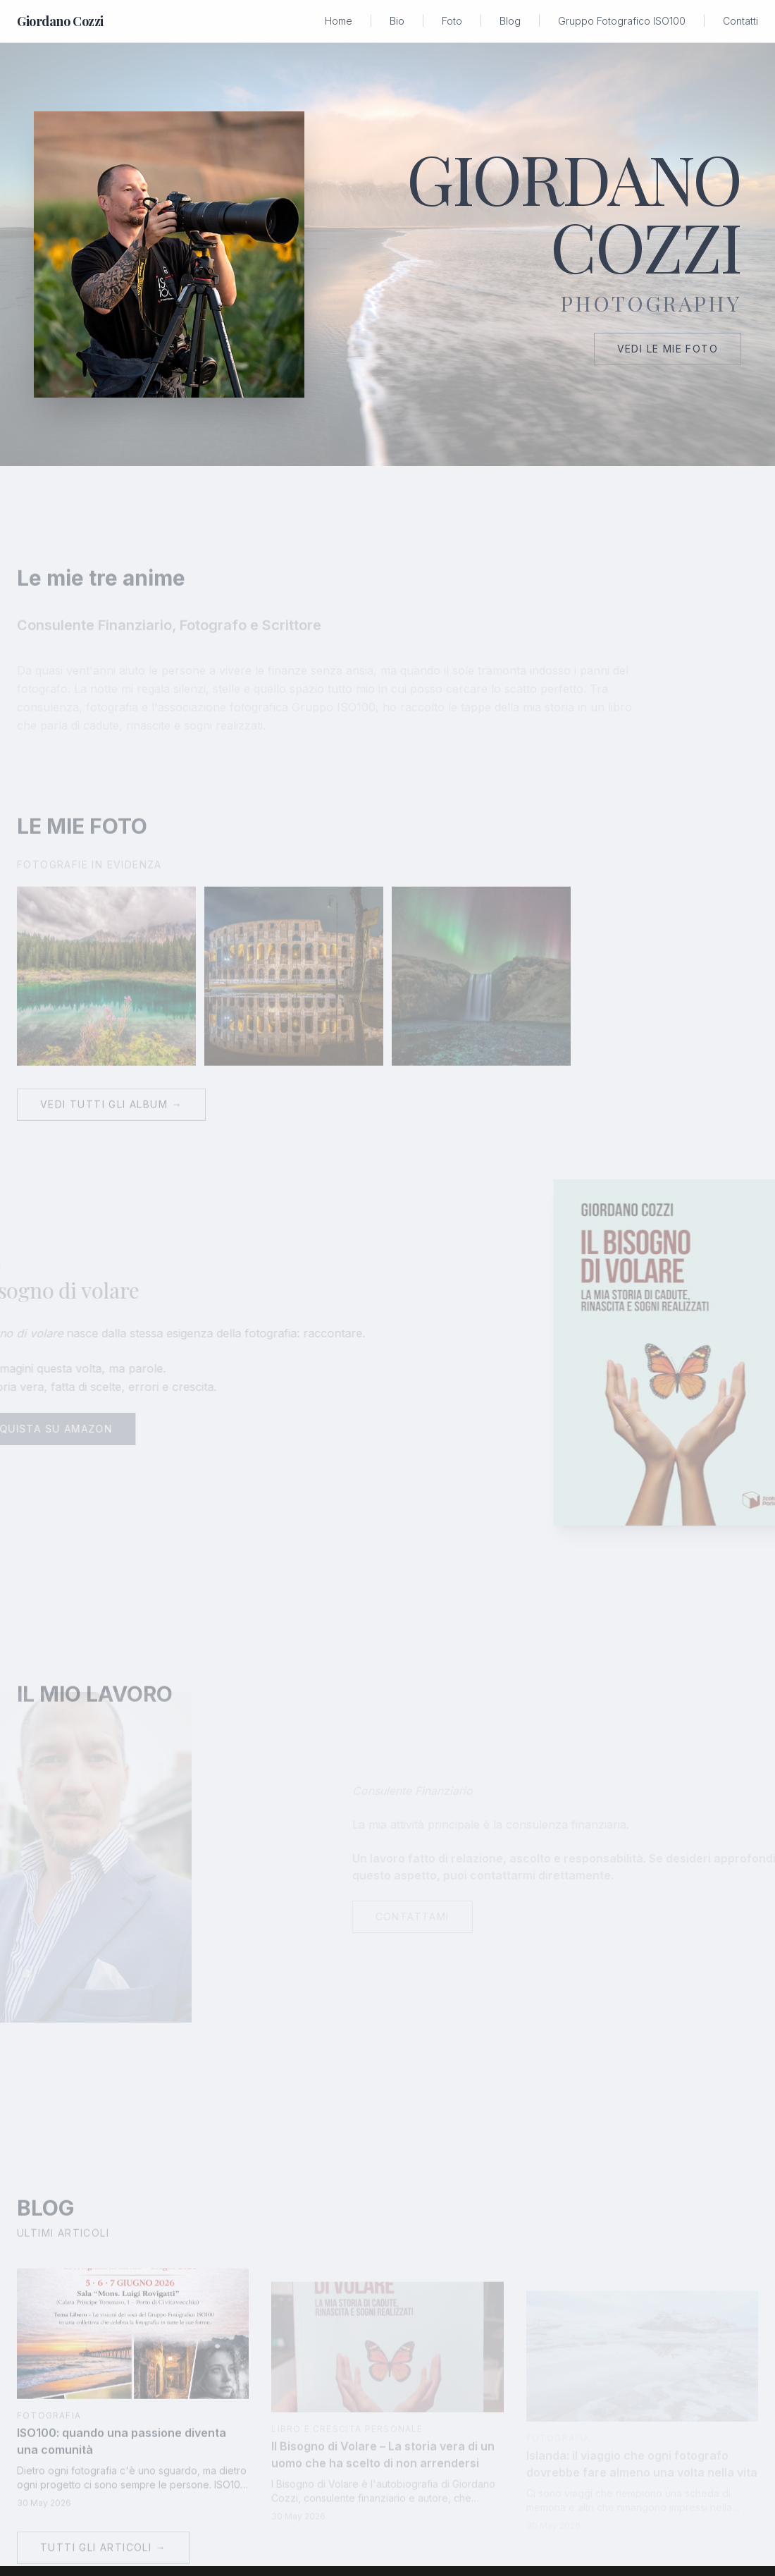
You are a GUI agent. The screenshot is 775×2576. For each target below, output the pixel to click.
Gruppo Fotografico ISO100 (622, 21)
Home (338, 21)
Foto (452, 21)
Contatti (740, 21)
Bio (397, 21)
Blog (510, 21)
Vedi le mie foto (667, 349)
